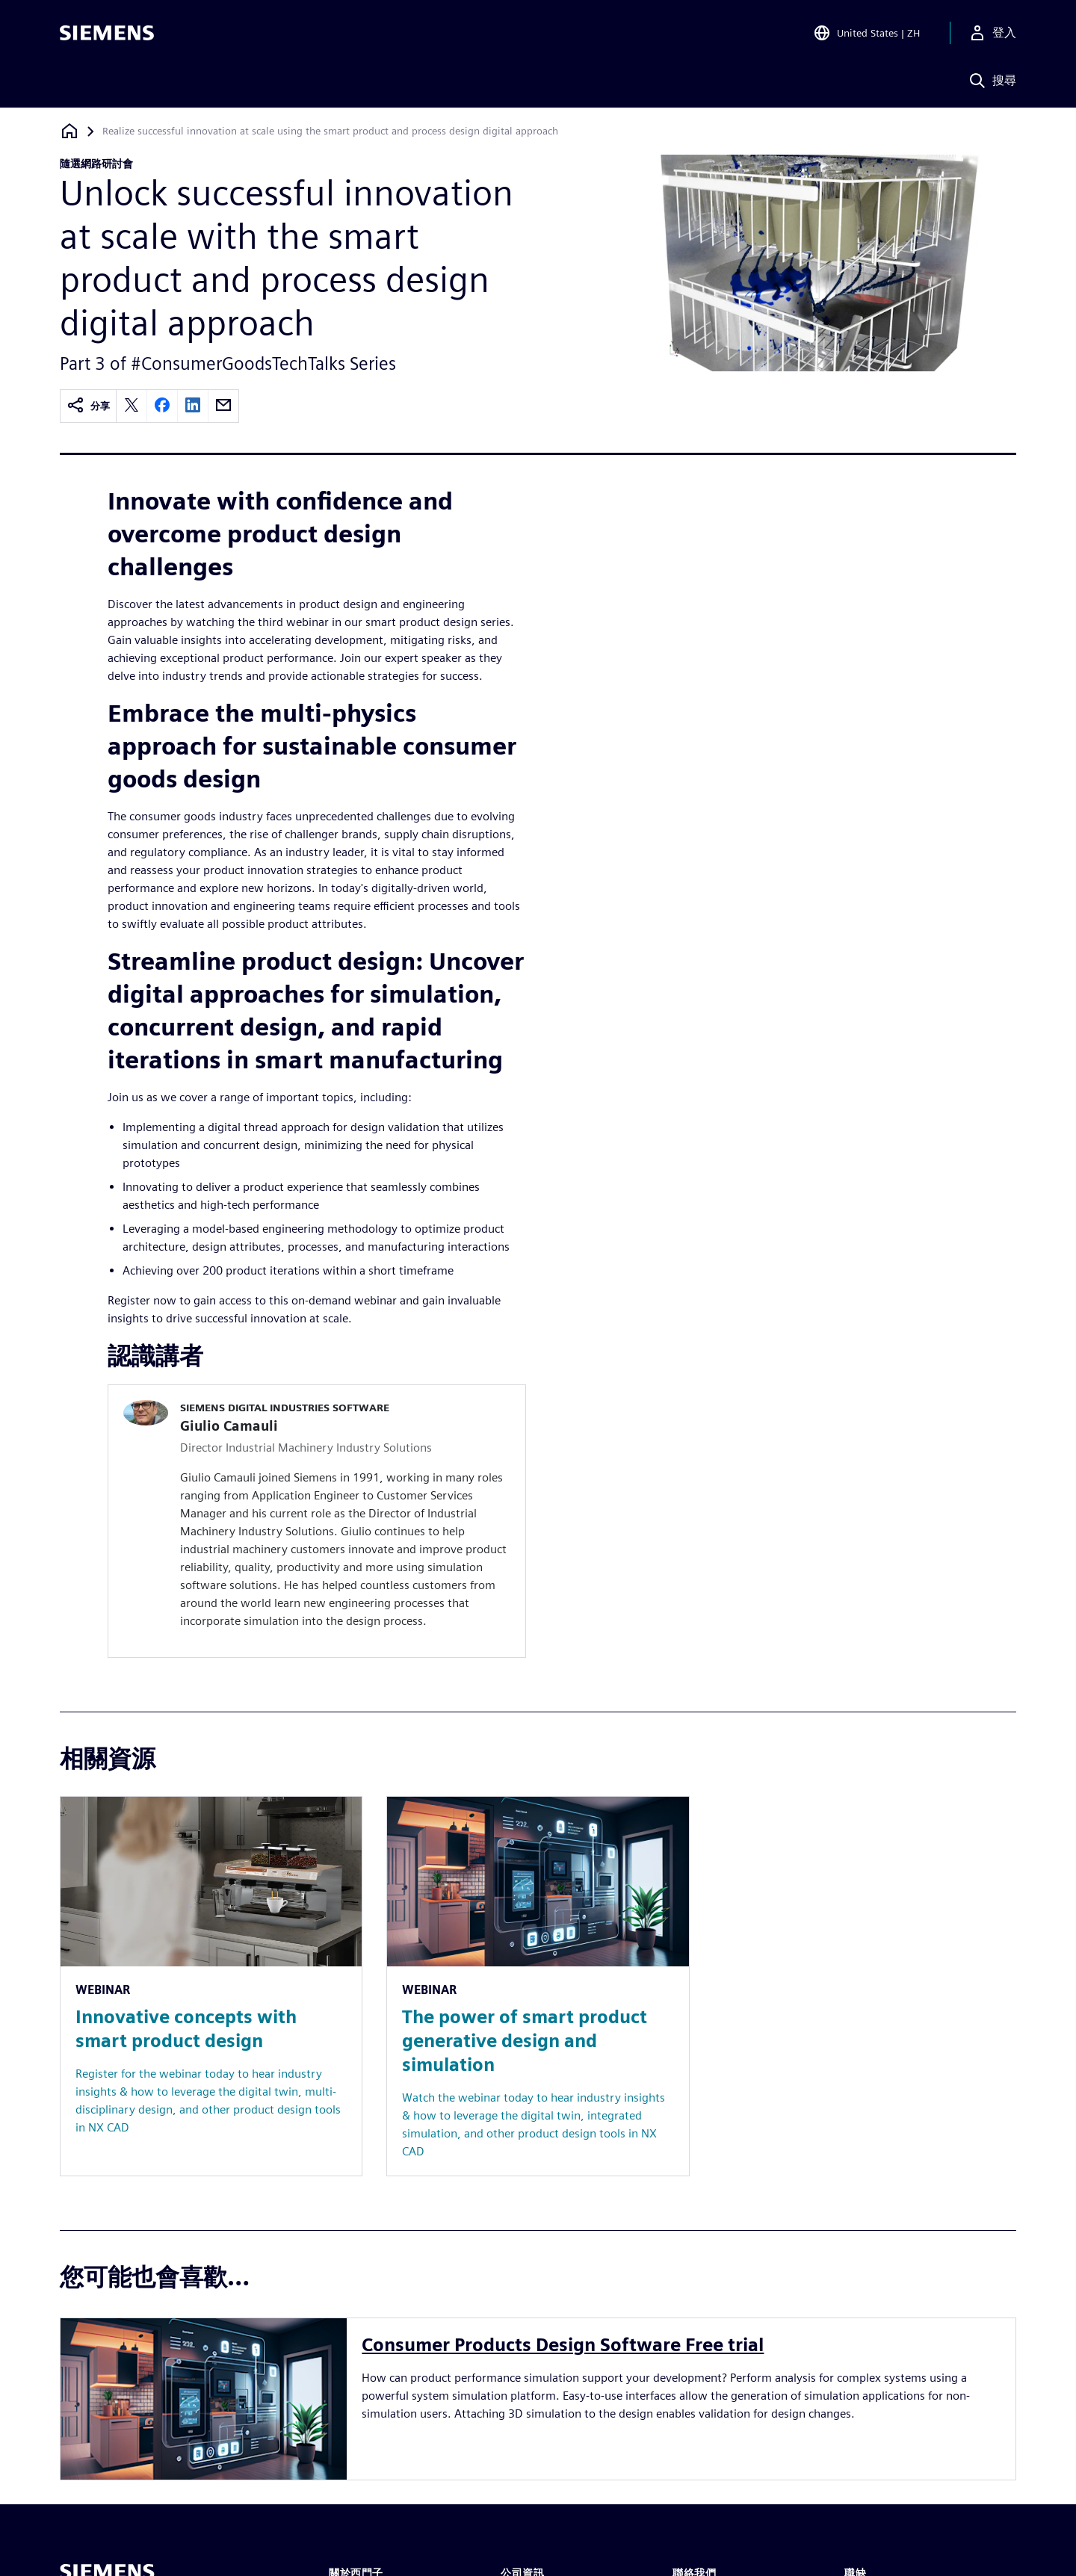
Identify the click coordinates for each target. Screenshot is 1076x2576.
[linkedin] (193, 406)
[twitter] (131, 406)
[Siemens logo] (107, 32)
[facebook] (162, 406)
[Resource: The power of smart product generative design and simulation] (537, 1986)
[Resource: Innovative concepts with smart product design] (211, 1986)
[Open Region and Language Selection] (866, 33)
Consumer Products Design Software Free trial (563, 2345)
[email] (223, 406)
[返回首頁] (69, 131)
